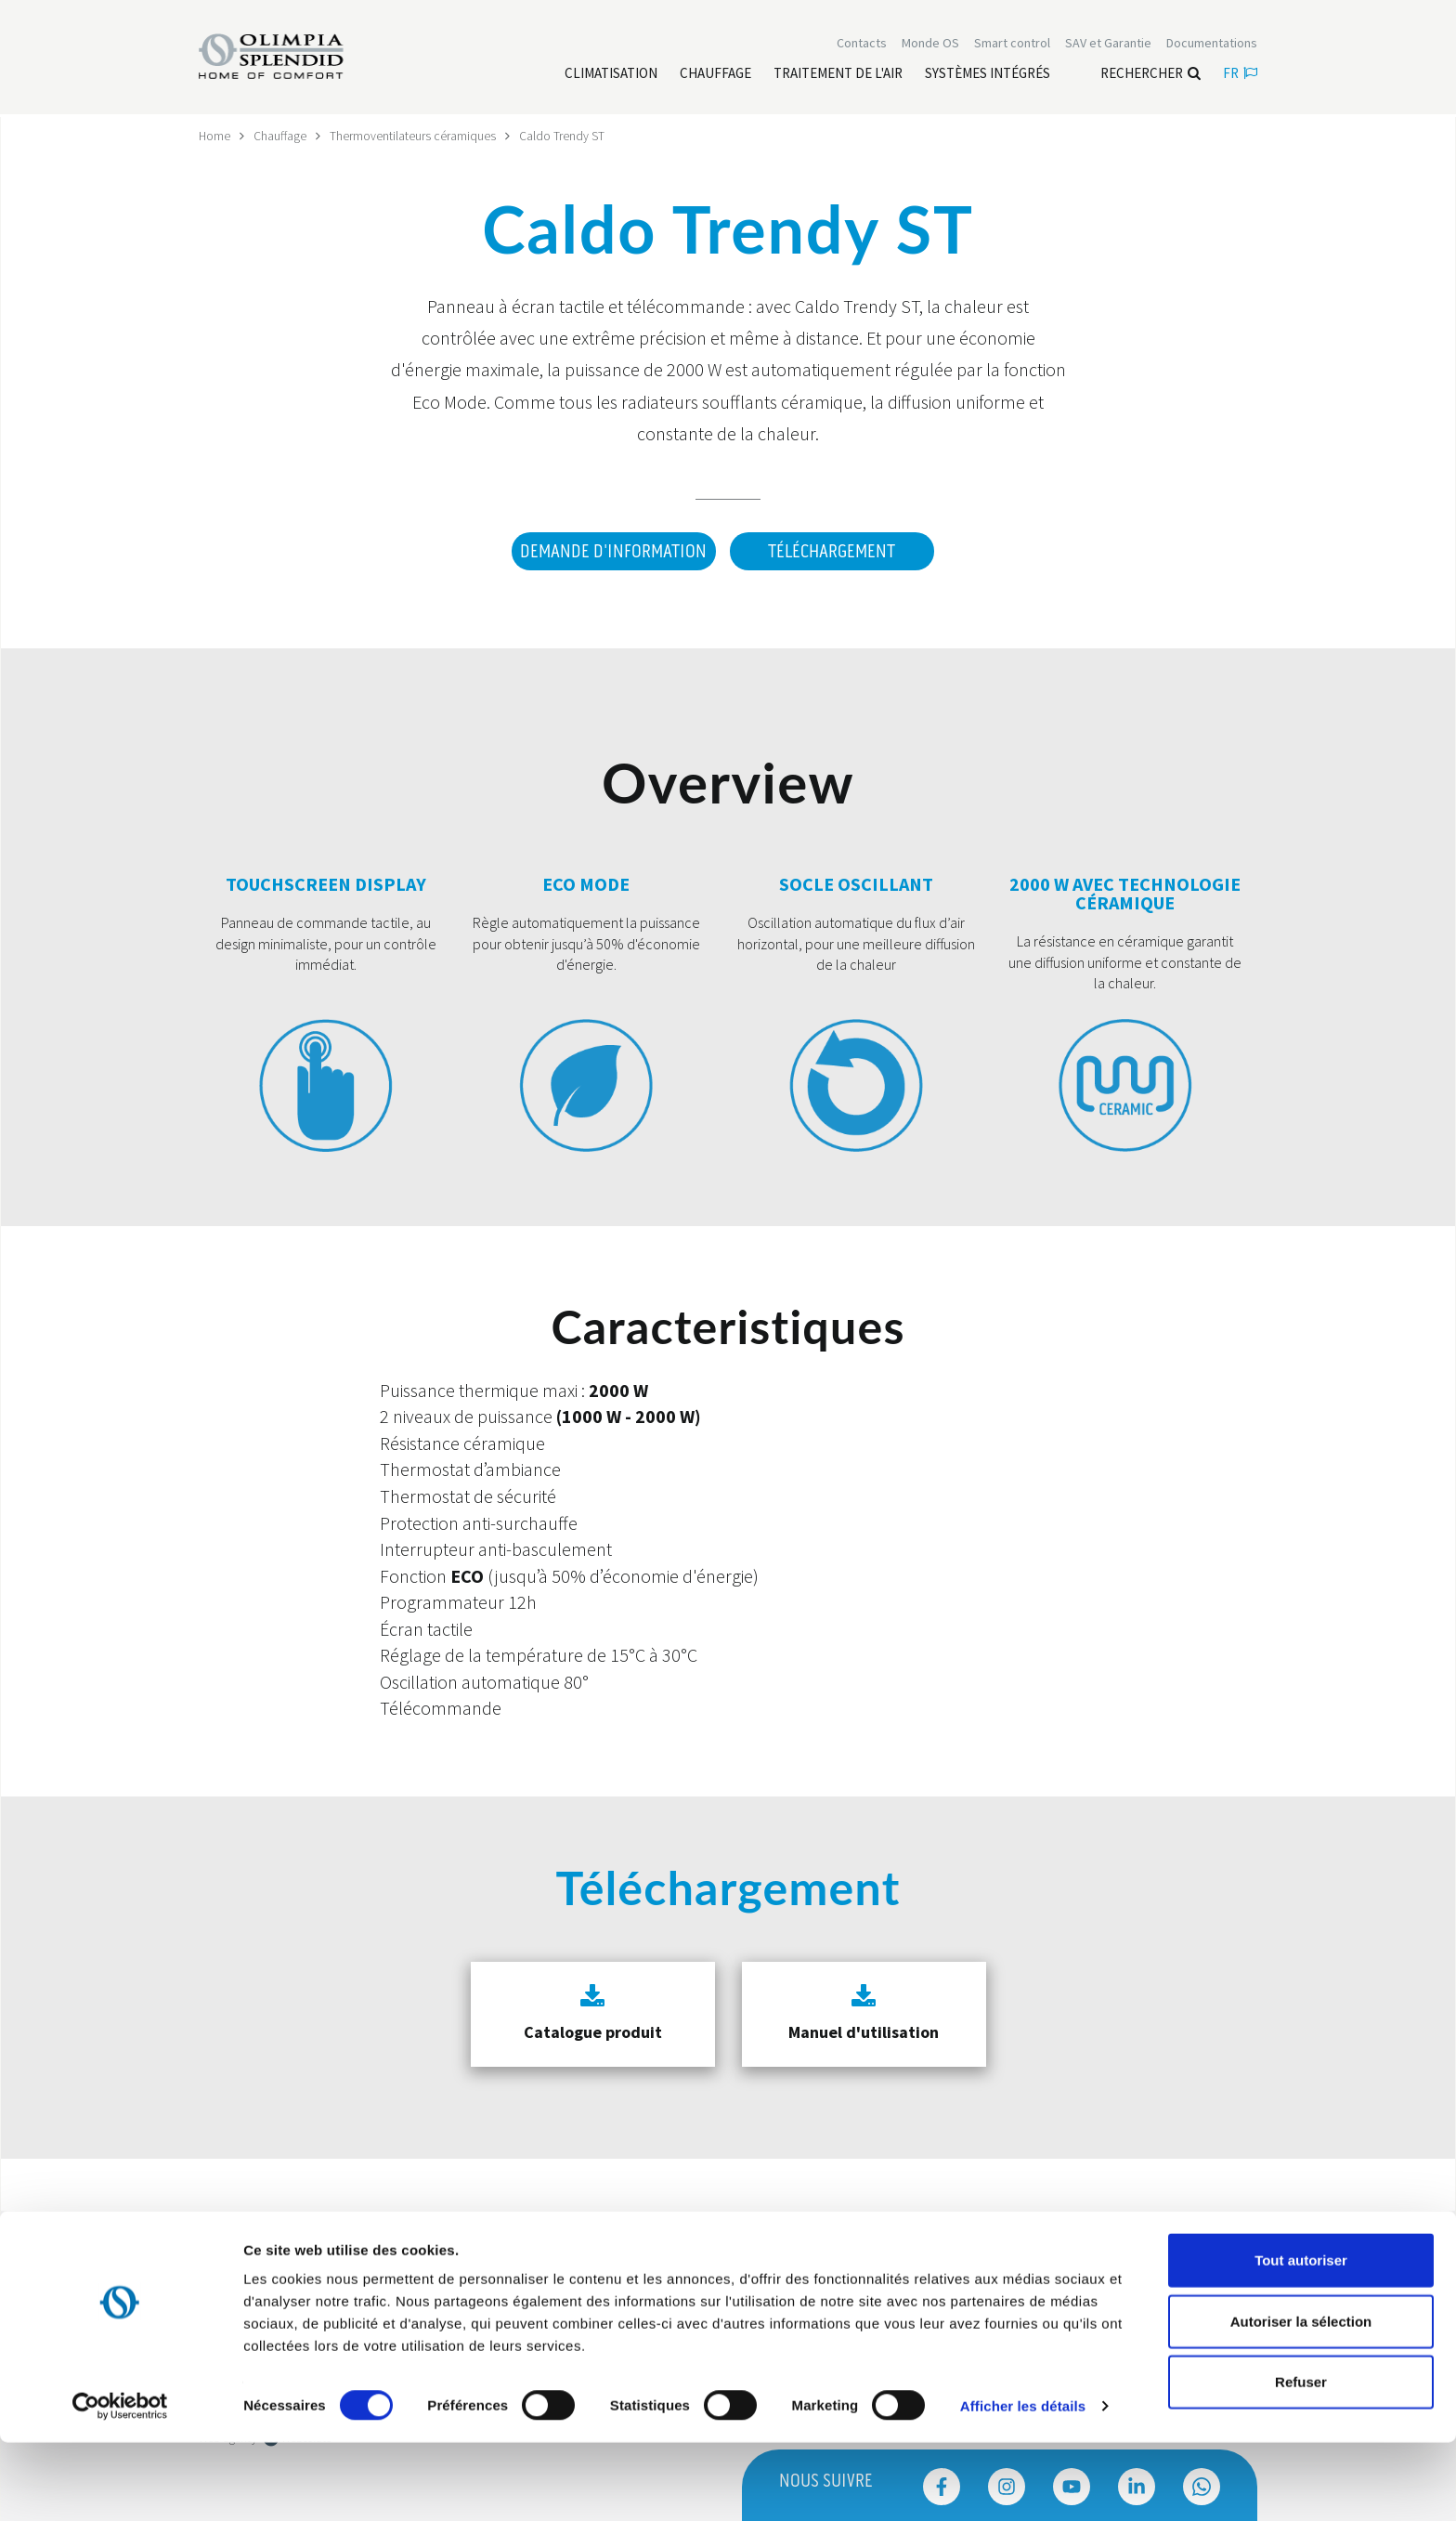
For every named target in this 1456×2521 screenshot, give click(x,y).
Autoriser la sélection (1301, 2400)
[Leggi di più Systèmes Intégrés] (987, 75)
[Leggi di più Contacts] (862, 44)
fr (1240, 75)
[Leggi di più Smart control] (1012, 44)
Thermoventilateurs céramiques (414, 135)
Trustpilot (221, 2243)
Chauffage (280, 135)
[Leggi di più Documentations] (1211, 44)
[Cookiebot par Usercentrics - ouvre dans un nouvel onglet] (120, 2485)
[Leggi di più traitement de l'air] (838, 75)
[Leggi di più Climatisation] (611, 75)
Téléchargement (831, 552)
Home (215, 135)
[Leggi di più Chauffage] (715, 75)
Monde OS (930, 44)
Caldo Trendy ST (562, 135)
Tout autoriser (1300, 2338)
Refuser (1301, 2460)
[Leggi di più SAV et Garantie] (1108, 44)
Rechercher (1150, 75)
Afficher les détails (1023, 2484)
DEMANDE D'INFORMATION (610, 552)
